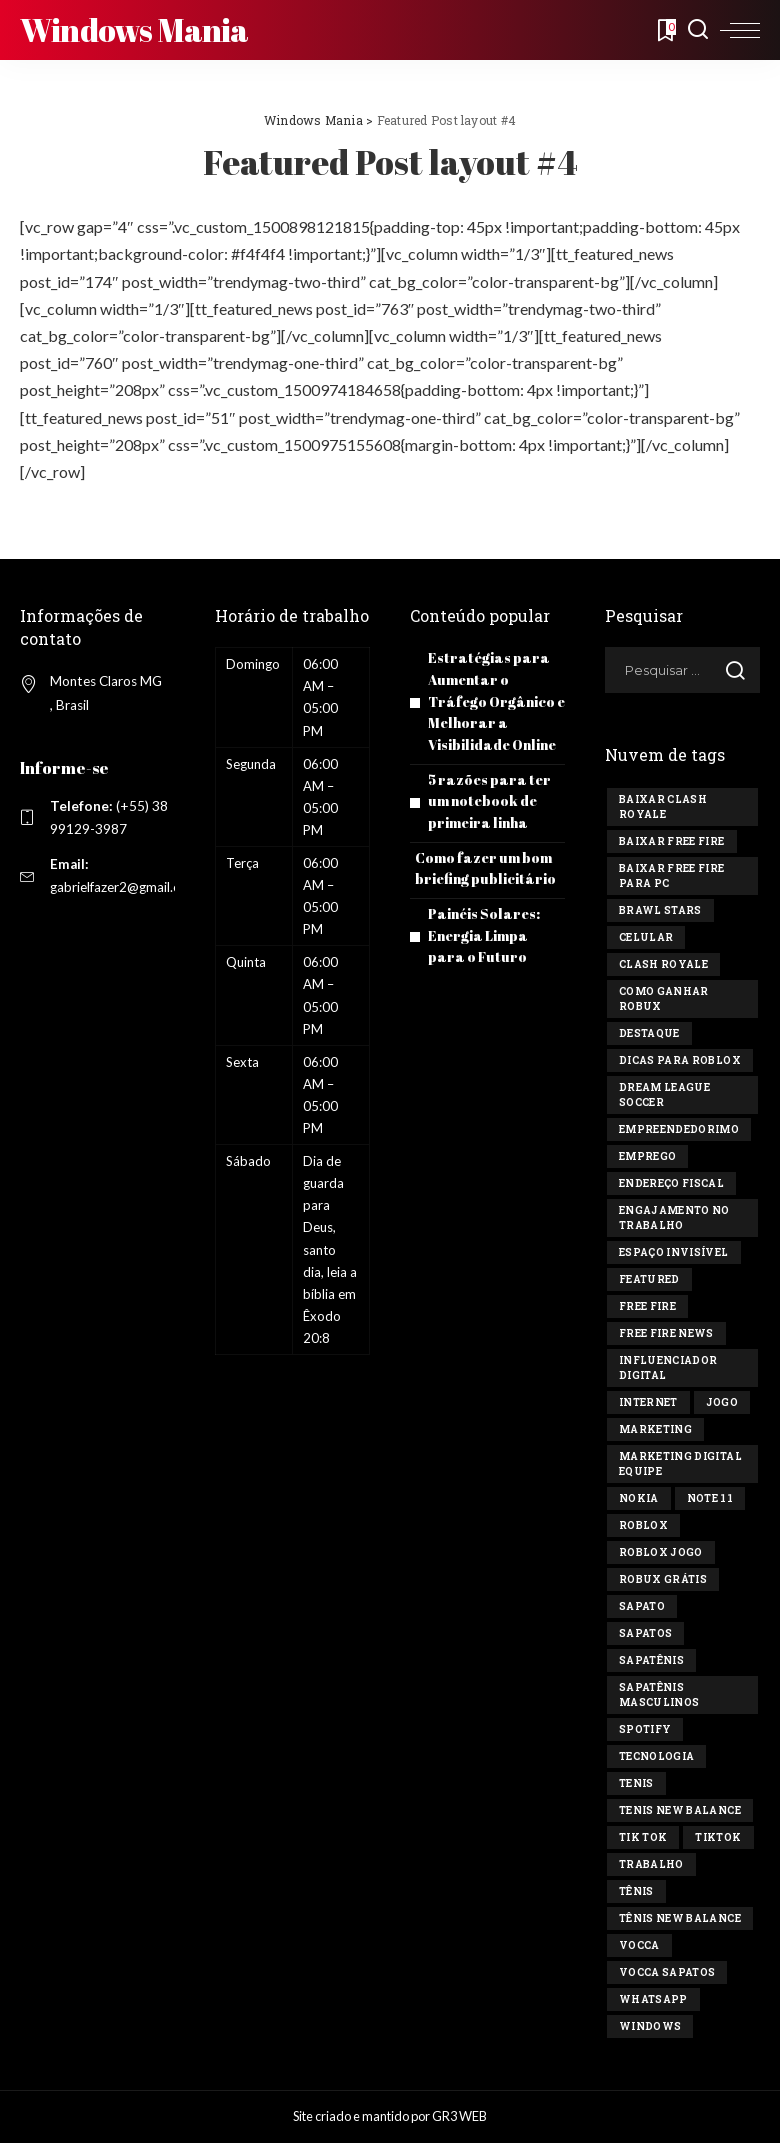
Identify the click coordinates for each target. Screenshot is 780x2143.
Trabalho (651, 1864)
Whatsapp (653, 1999)
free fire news (666, 1333)
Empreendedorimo (679, 1129)
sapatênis (651, 1660)
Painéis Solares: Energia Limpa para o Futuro (485, 927)
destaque (649, 1033)
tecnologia (656, 1756)
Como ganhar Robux (664, 999)
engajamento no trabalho (674, 1218)
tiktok (718, 1837)
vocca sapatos (667, 1972)
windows (650, 2026)
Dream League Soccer (664, 1095)
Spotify (645, 1729)
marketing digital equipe (680, 1464)
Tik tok (643, 1837)
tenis (636, 1783)
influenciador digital (668, 1368)
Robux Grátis (663, 1579)
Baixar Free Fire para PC (672, 876)
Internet (648, 1402)
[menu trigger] (740, 30)
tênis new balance (680, 1918)
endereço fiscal (671, 1183)
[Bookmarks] (665, 30)
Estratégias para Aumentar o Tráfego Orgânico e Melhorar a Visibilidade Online (494, 699)
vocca (639, 1945)
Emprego (647, 1156)
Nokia (639, 1498)
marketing (655, 1429)
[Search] (698, 30)
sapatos (645, 1633)
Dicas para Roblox (680, 1060)
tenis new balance (680, 1810)
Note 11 (710, 1498)
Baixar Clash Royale (663, 807)
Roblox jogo (661, 1552)
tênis (636, 1891)
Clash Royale (663, 964)
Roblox (643, 1525)
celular (646, 937)
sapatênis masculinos (659, 1695)
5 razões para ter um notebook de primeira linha (491, 796)
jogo (722, 1402)
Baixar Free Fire (672, 841)
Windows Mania (134, 29)
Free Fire (647, 1306)
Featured (649, 1279)
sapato (642, 1606)
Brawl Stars (660, 910)
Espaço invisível (674, 1252)
